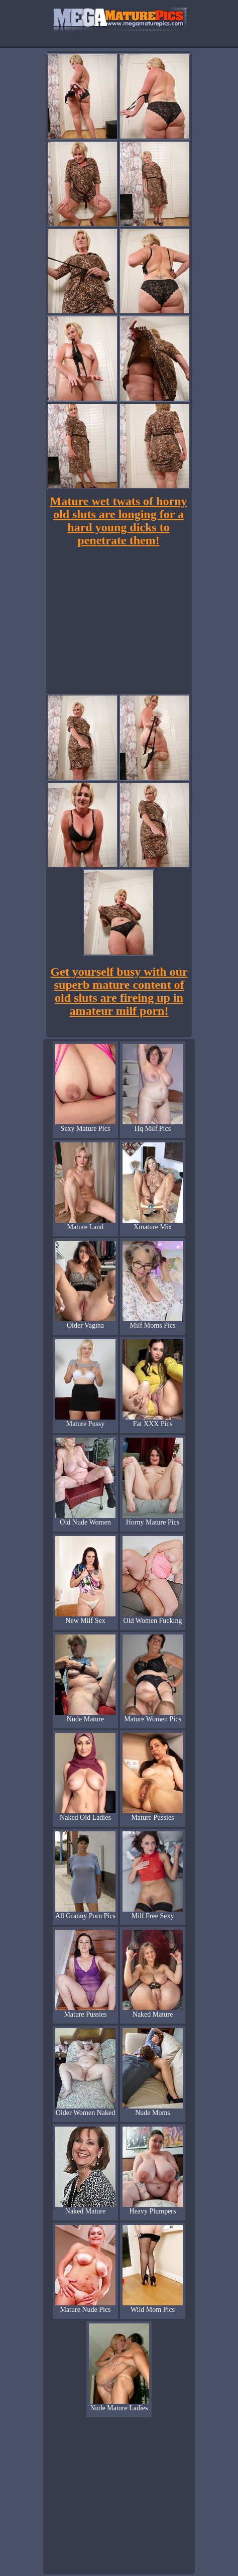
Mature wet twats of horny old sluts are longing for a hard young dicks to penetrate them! (118, 521)
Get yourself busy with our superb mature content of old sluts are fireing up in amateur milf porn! (118, 991)
